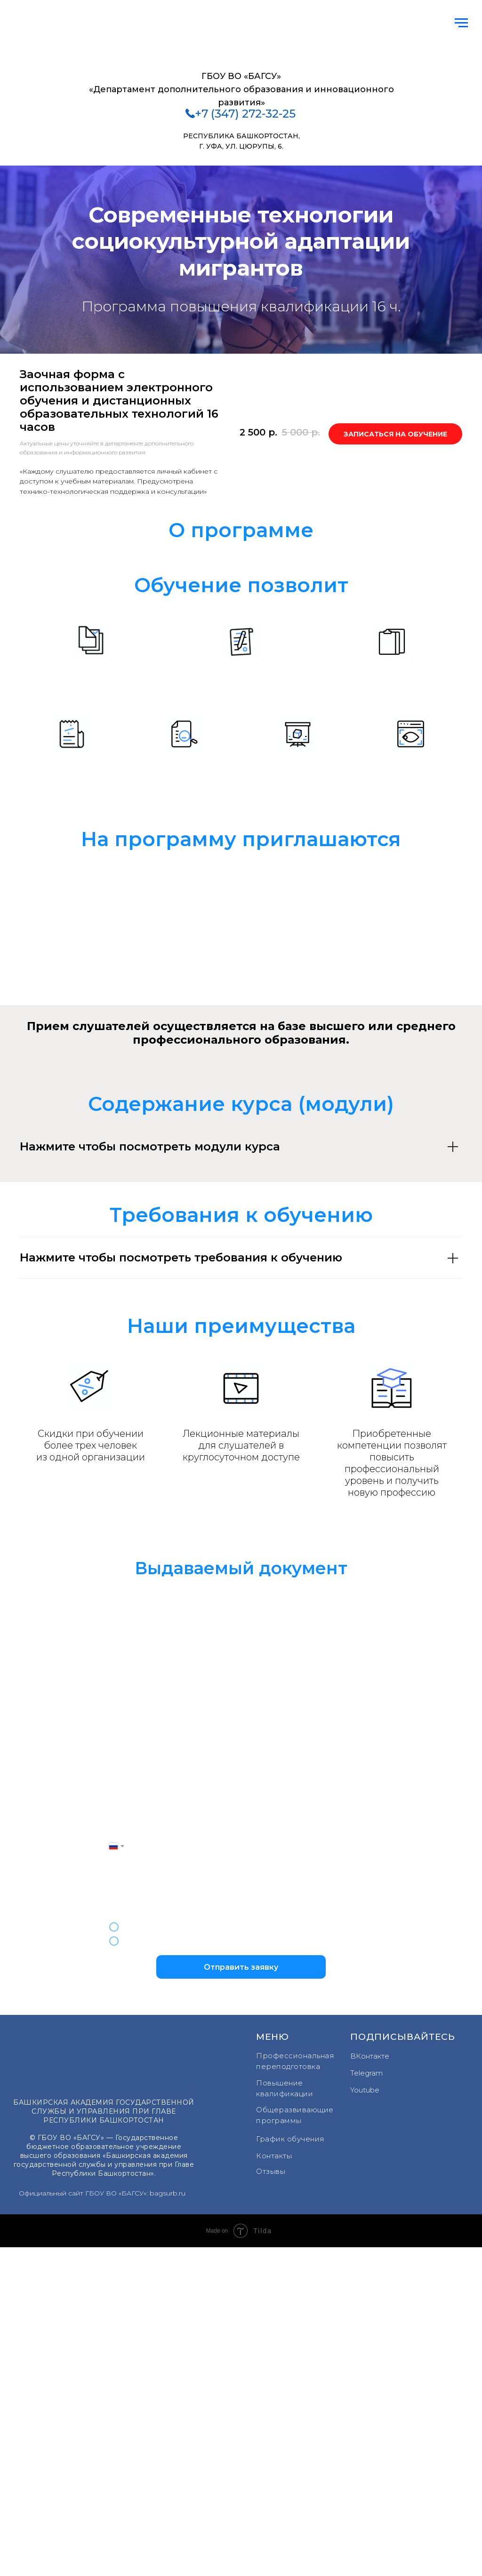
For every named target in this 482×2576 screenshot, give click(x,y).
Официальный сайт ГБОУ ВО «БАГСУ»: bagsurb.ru (102, 2193)
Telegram (366, 2073)
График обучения (290, 2138)
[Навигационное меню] (461, 23)
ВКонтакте (369, 2056)
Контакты (274, 2155)
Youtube (364, 2089)
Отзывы (270, 2171)
